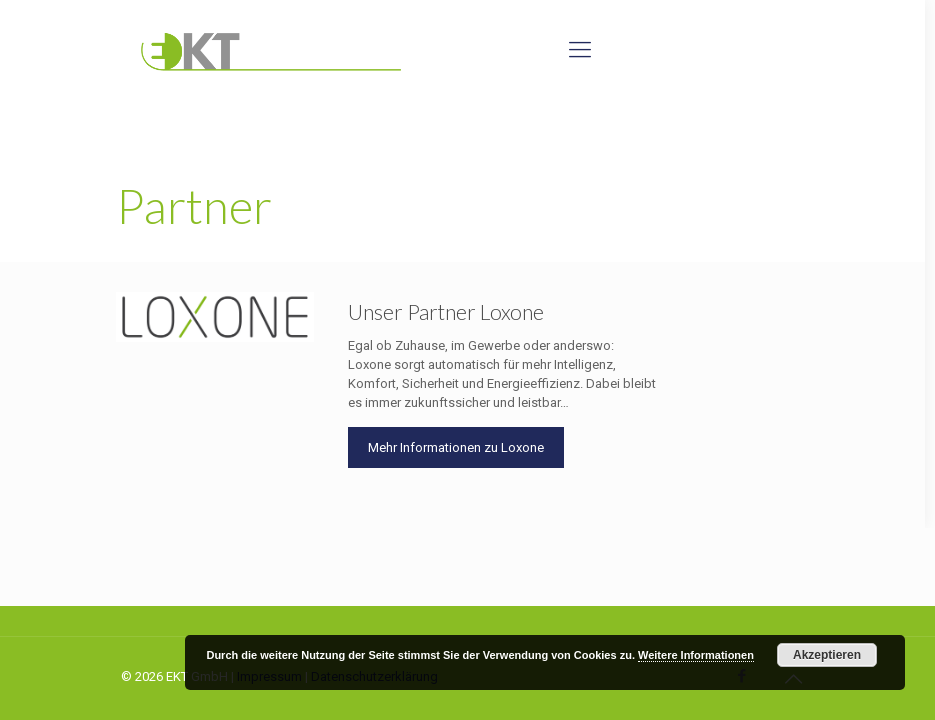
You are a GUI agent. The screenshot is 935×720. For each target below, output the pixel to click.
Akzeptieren (827, 655)
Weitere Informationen (696, 655)
